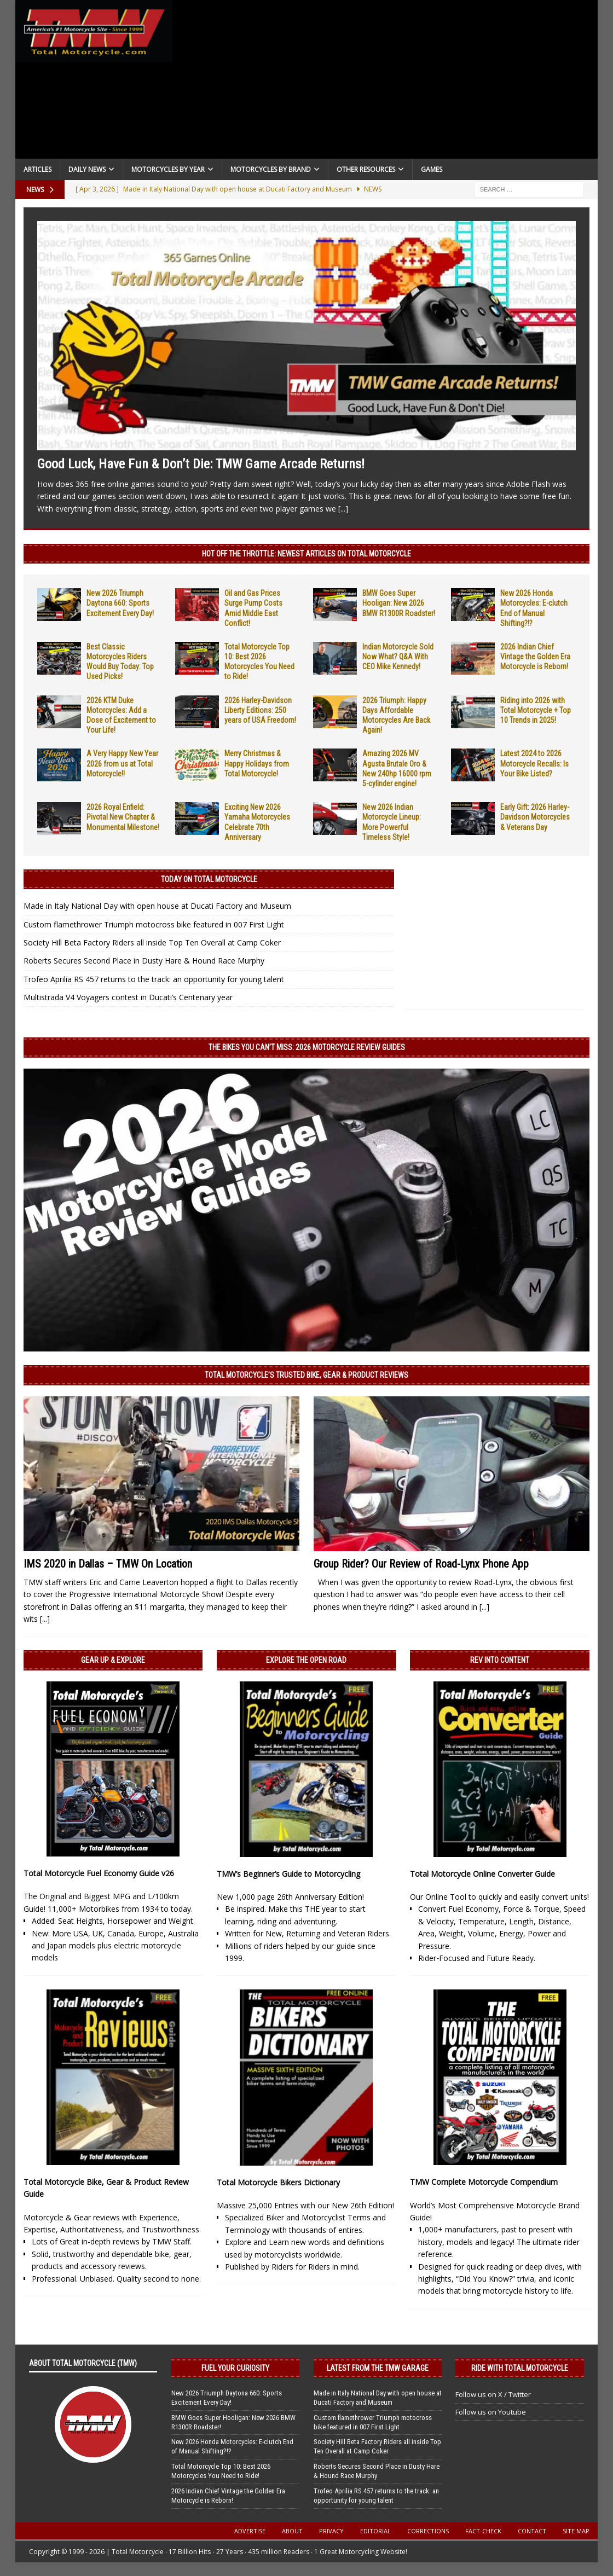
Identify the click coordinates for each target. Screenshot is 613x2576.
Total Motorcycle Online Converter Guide (482, 1874)
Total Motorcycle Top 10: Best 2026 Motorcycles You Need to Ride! (220, 2471)
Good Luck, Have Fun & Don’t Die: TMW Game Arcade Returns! (201, 464)
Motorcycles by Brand (270, 169)
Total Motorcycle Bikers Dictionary (278, 2182)
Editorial (375, 2531)
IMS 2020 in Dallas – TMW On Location (108, 1563)
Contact (532, 2531)
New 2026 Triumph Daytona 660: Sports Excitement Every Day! (120, 603)
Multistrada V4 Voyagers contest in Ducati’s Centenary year (128, 997)
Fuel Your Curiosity (235, 2368)
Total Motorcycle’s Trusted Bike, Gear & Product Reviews (306, 1375)
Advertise (249, 2531)
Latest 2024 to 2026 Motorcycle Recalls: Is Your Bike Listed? (534, 763)
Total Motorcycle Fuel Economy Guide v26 (99, 1873)
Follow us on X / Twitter (493, 2394)
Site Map (576, 2531)
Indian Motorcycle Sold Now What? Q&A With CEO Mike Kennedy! (397, 656)
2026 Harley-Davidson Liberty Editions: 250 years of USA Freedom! (260, 710)
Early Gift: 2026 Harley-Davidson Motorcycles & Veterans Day (535, 817)
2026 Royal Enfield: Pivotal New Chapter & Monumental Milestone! (122, 817)
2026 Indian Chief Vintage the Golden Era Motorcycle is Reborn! (535, 656)
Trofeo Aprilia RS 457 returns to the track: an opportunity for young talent (154, 979)
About (292, 2531)
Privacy (331, 2531)
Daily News (87, 169)
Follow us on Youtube (490, 2412)
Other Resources (366, 169)
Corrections (428, 2531)
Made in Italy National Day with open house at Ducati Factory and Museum (157, 906)
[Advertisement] (385, 82)
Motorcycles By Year (168, 169)
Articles (37, 169)
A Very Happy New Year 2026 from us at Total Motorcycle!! (122, 763)
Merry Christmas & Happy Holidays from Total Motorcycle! (256, 763)
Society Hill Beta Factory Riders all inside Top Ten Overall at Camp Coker (152, 942)
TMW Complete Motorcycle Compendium (484, 2182)
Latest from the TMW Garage (378, 2368)
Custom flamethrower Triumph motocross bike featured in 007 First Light (154, 924)
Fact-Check (483, 2531)
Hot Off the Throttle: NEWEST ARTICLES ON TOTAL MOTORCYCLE (306, 553)
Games (431, 169)
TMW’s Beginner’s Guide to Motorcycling (288, 1874)
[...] (343, 508)
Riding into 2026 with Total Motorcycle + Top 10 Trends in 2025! (535, 710)
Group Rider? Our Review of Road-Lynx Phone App (421, 1563)
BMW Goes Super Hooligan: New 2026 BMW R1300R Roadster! (398, 603)
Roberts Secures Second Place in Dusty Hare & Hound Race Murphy (144, 960)
